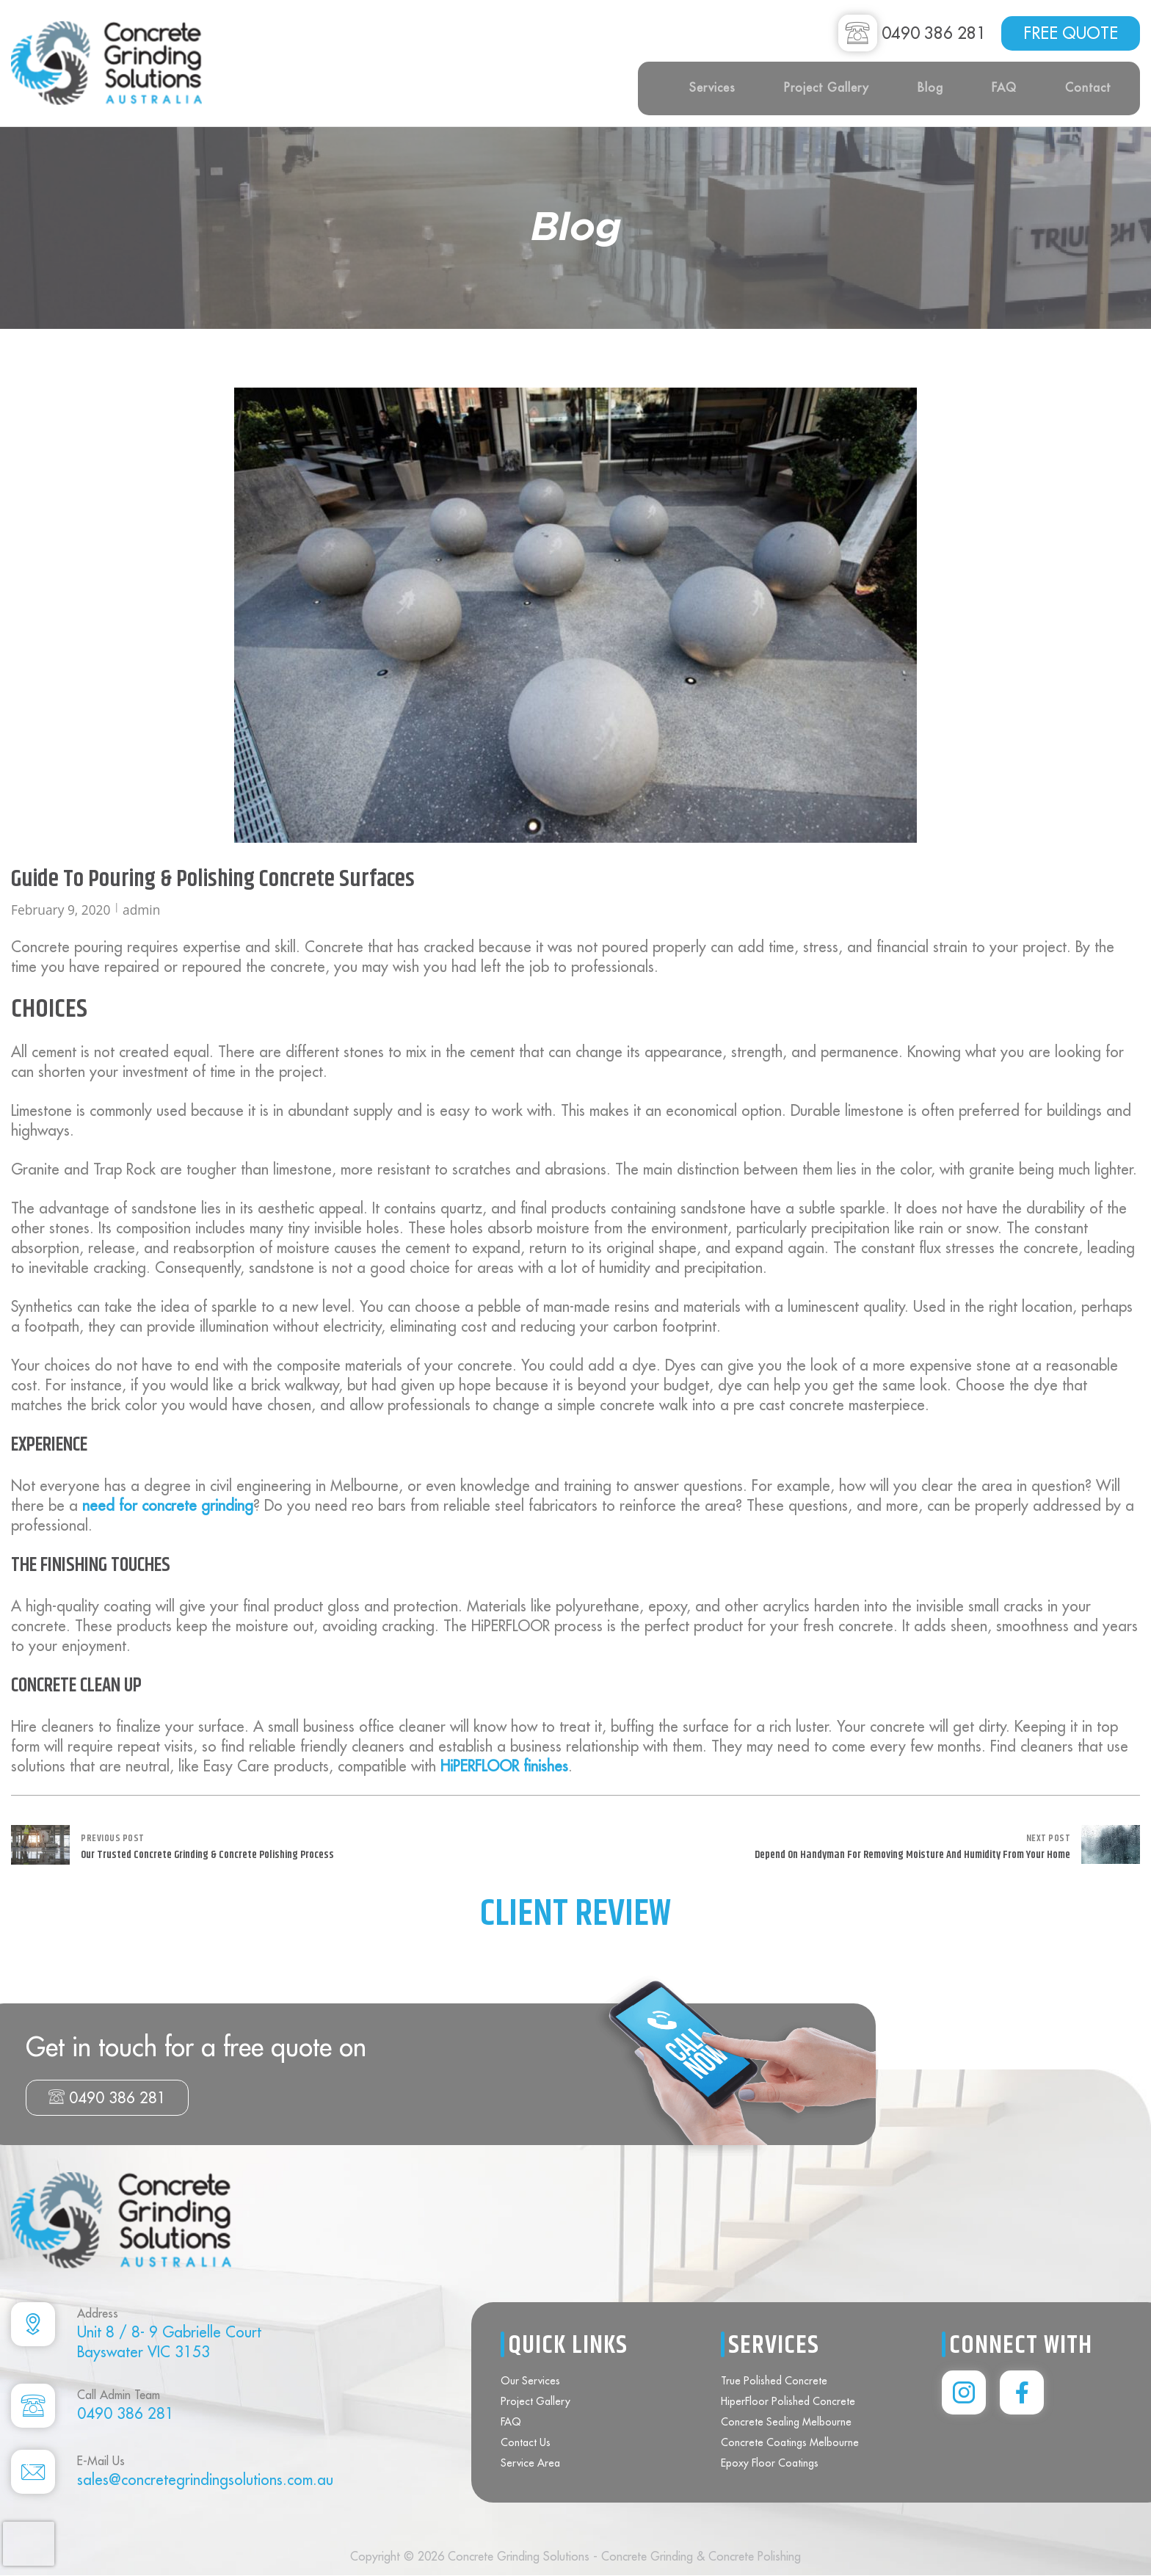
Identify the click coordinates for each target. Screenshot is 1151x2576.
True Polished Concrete (774, 2380)
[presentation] (28, 2544)
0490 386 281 (107, 2098)
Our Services (530, 2380)
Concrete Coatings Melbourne (790, 2442)
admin (141, 909)
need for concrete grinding (167, 1505)
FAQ (1004, 87)
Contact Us (526, 2442)
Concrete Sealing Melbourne (786, 2421)
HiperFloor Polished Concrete (788, 2401)
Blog (930, 87)
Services (712, 87)
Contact (1088, 87)
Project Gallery (826, 87)
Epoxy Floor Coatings (769, 2463)
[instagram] (964, 2392)
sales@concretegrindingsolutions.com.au (205, 2479)
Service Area (530, 2463)
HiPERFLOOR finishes (504, 1766)
